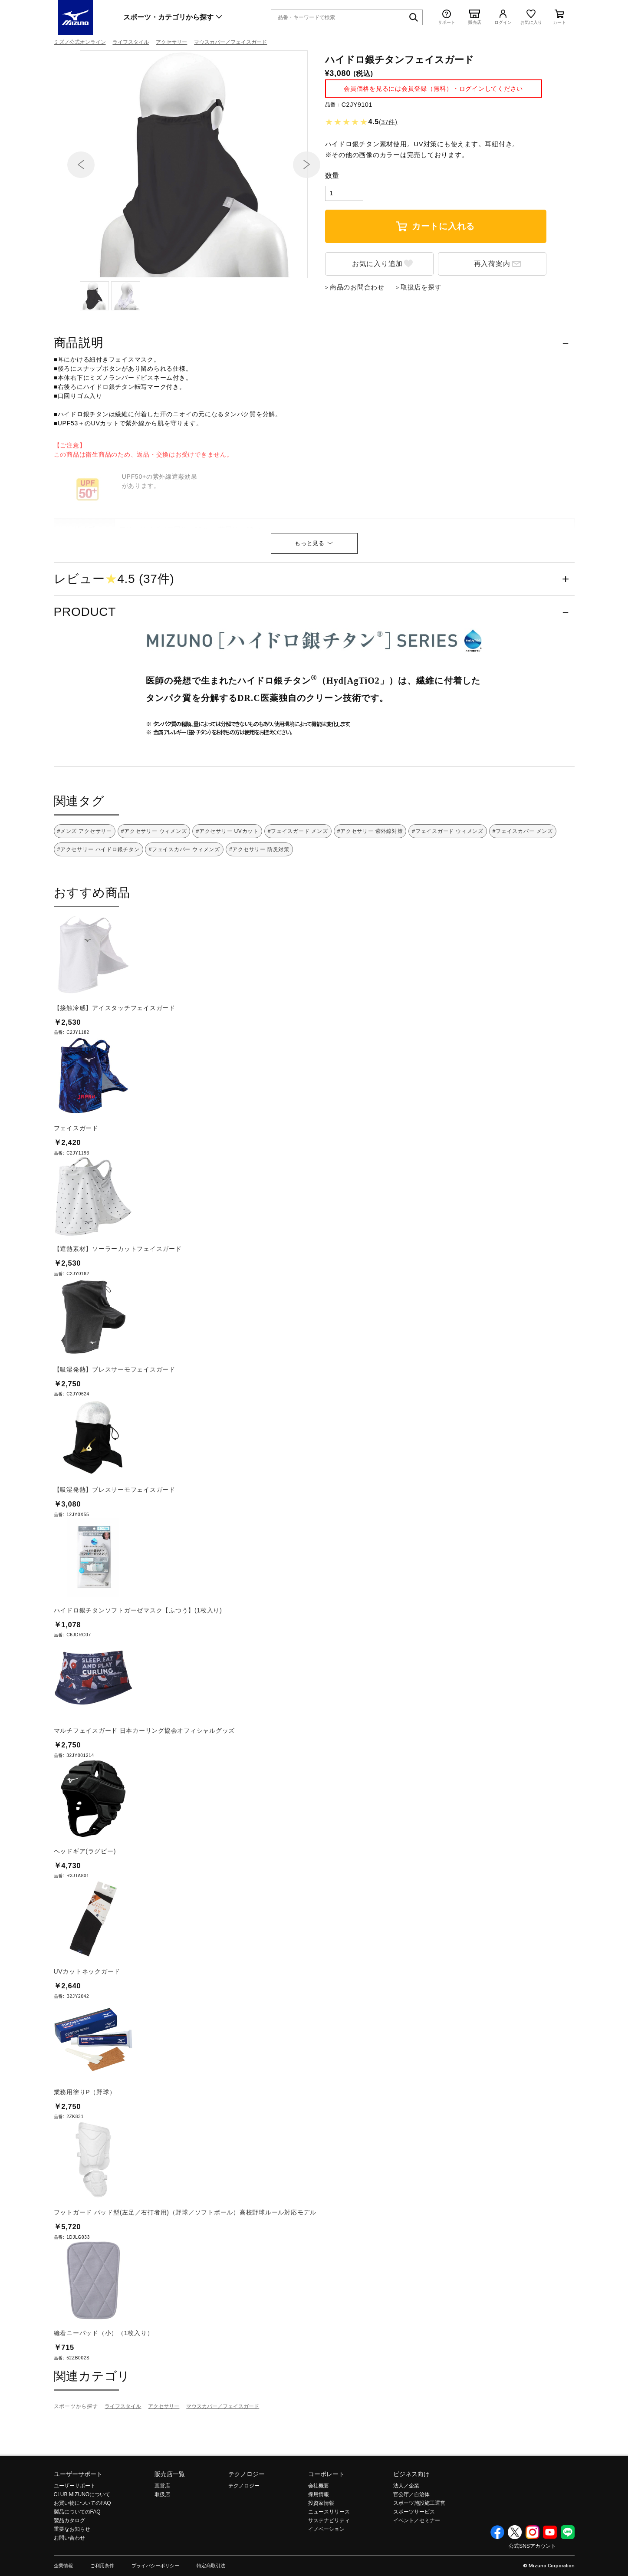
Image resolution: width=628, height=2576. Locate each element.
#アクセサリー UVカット (227, 887)
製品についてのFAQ (77, 2567)
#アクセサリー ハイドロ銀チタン (98, 905)
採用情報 (318, 2550)
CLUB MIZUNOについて (82, 2550)
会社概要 (318, 2541)
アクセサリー (171, 42)
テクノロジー (246, 2529)
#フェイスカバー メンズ (523, 887)
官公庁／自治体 (411, 2550)
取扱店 (162, 2550)
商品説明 (79, 398)
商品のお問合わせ (357, 342)
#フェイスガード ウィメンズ (447, 887)
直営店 (162, 2541)
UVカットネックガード (87, 2026)
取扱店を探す (421, 342)
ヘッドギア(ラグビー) (85, 1906)
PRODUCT (85, 667)
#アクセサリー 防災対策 (259, 905)
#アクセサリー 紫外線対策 (370, 887)
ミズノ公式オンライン (80, 42)
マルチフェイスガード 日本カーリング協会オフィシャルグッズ (144, 1786)
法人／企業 (406, 2541)
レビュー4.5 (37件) (114, 634)
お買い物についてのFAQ (82, 2559)
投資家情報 (321, 2559)
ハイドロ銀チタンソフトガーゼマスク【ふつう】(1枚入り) (138, 1665)
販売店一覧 (170, 2529)
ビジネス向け (411, 2529)
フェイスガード (76, 1183)
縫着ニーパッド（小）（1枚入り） (104, 2388)
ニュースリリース (329, 2567)
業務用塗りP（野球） (85, 2147)
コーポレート (326, 2529)
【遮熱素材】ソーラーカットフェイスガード (118, 1304)
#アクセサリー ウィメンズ (154, 887)
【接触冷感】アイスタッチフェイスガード (114, 1063)
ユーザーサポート (78, 2529)
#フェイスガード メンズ (298, 887)
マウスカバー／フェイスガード (230, 42)
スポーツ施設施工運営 (419, 2559)
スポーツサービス (414, 2567)
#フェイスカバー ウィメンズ (184, 905)
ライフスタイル (130, 42)
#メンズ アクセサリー (84, 887)
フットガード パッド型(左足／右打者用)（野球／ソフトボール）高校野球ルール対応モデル (185, 2267)
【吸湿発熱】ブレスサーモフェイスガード (114, 1424)
